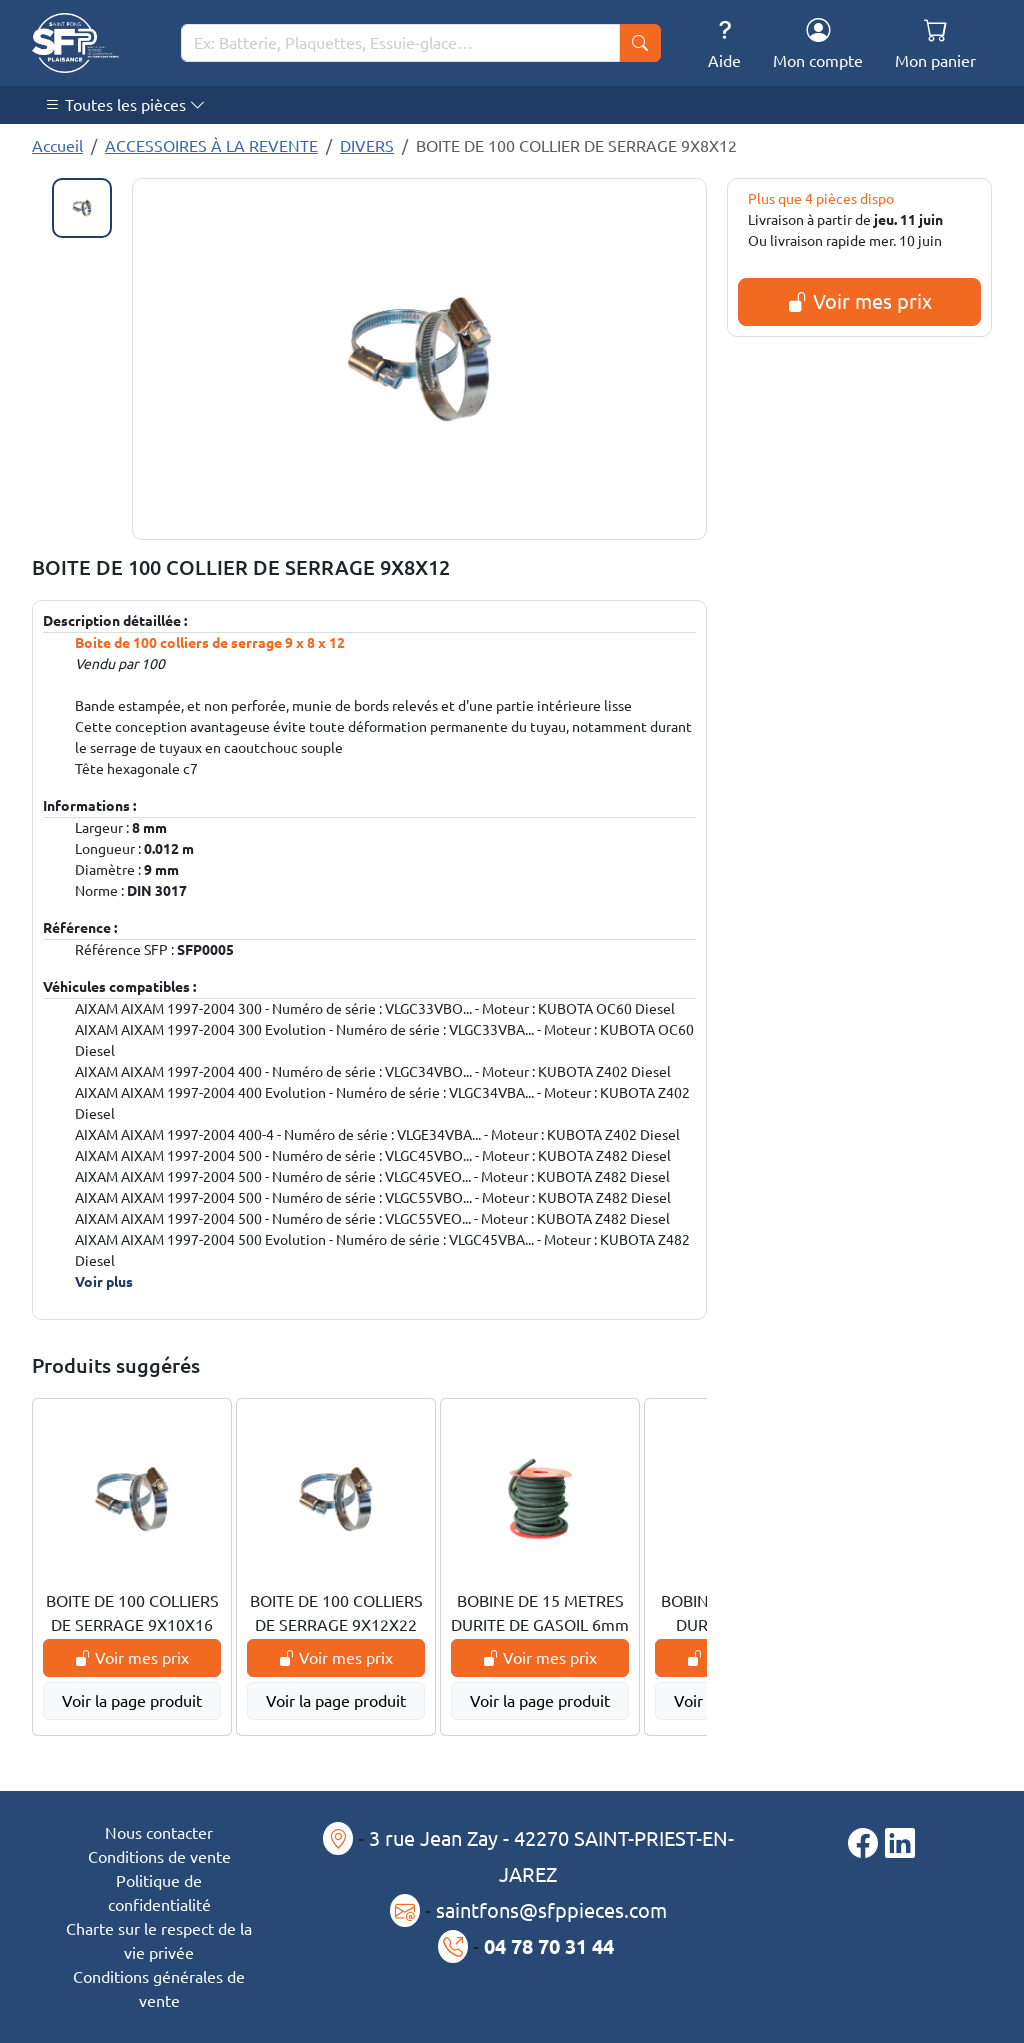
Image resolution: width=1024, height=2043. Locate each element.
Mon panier (935, 43)
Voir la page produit (132, 1701)
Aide (724, 43)
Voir (104, 1282)
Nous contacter (159, 1833)
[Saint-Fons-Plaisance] (75, 43)
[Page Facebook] (866, 1843)
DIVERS (367, 146)
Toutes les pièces (125, 105)
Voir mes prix (860, 301)
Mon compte (818, 43)
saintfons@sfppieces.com (551, 1910)
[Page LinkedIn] (900, 1843)
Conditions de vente (159, 1857)
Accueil (57, 146)
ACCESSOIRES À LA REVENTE (211, 146)
